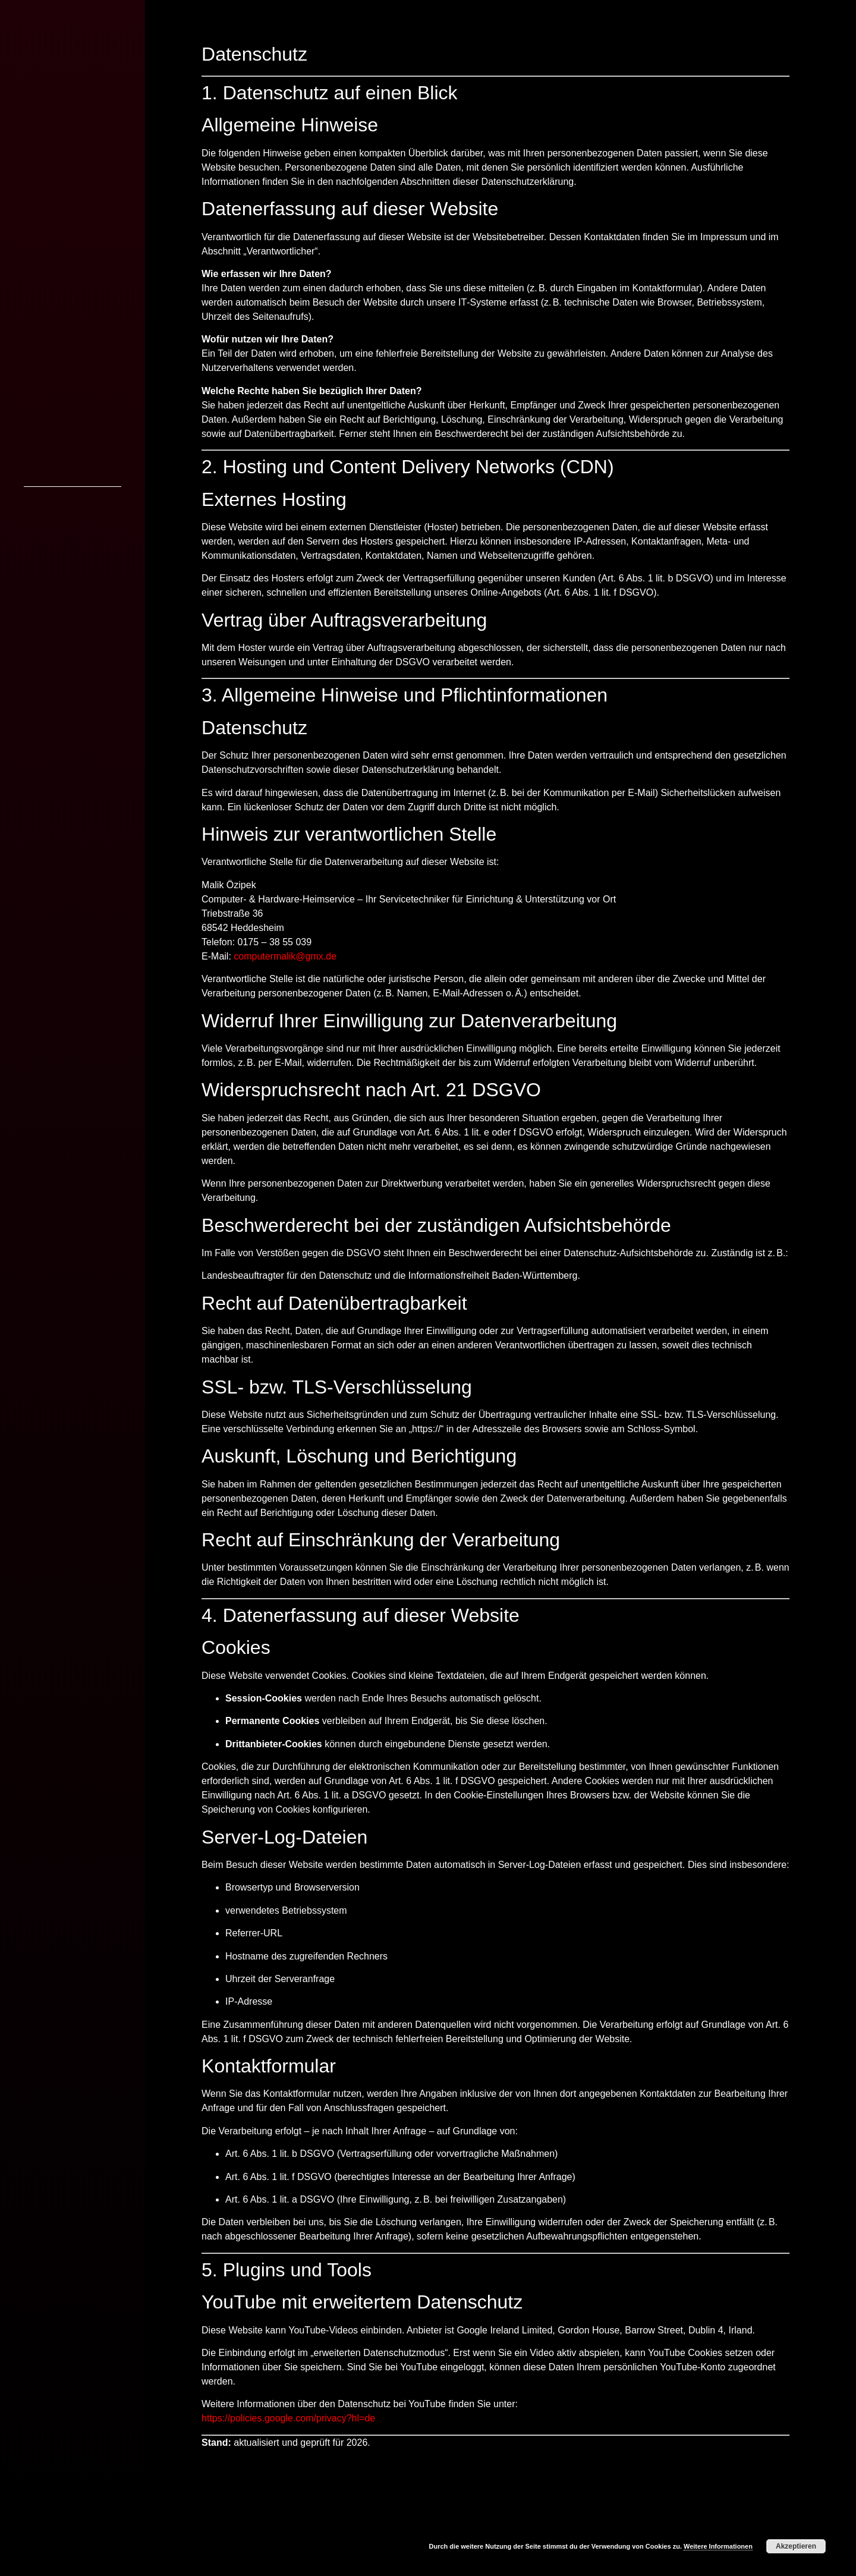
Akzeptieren (796, 2546)
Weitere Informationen (718, 2546)
